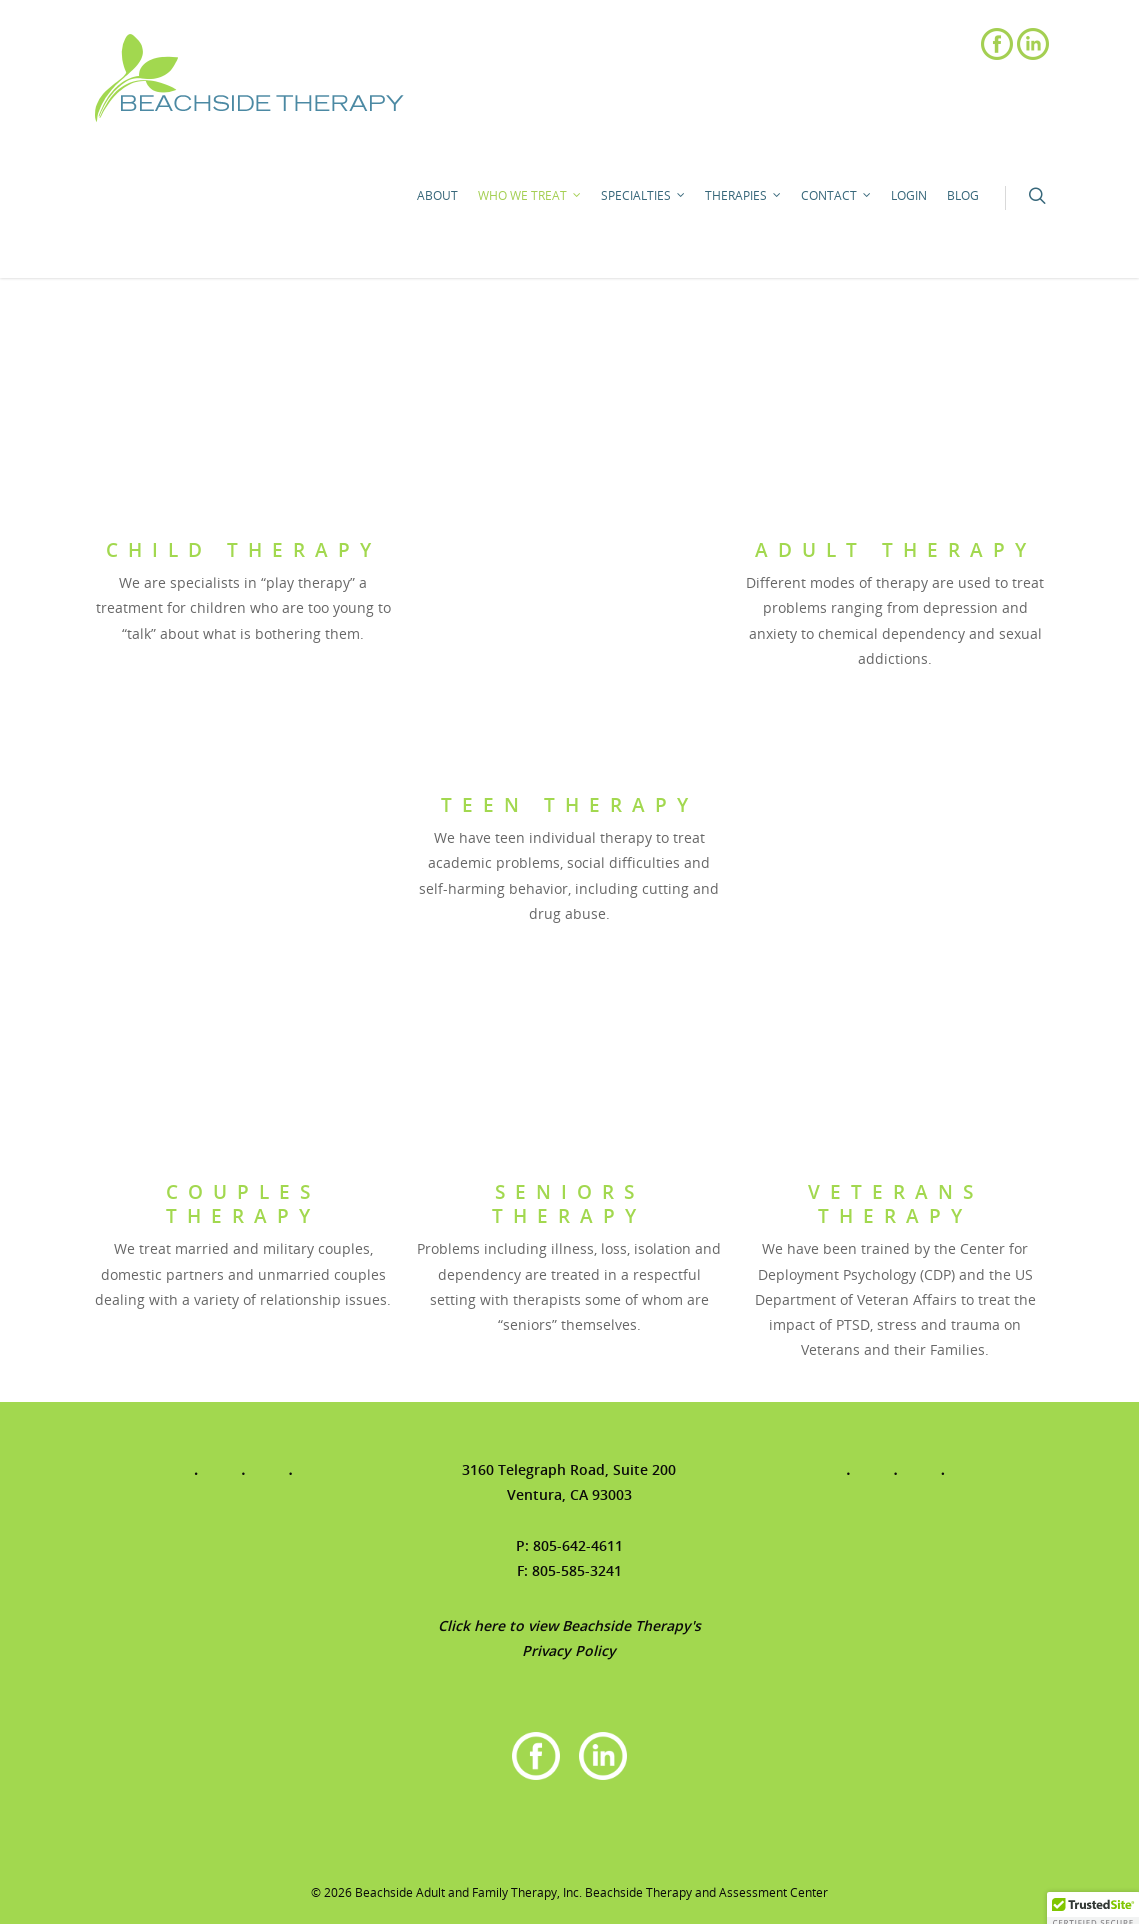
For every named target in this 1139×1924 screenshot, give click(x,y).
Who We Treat (530, 196)
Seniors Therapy (569, 1204)
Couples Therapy (243, 1204)
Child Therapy (243, 550)
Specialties (644, 196)
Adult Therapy (895, 550)
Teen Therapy (569, 805)
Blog (963, 195)
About (437, 195)
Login (909, 195)
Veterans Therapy (895, 1204)
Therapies (744, 196)
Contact (837, 196)
